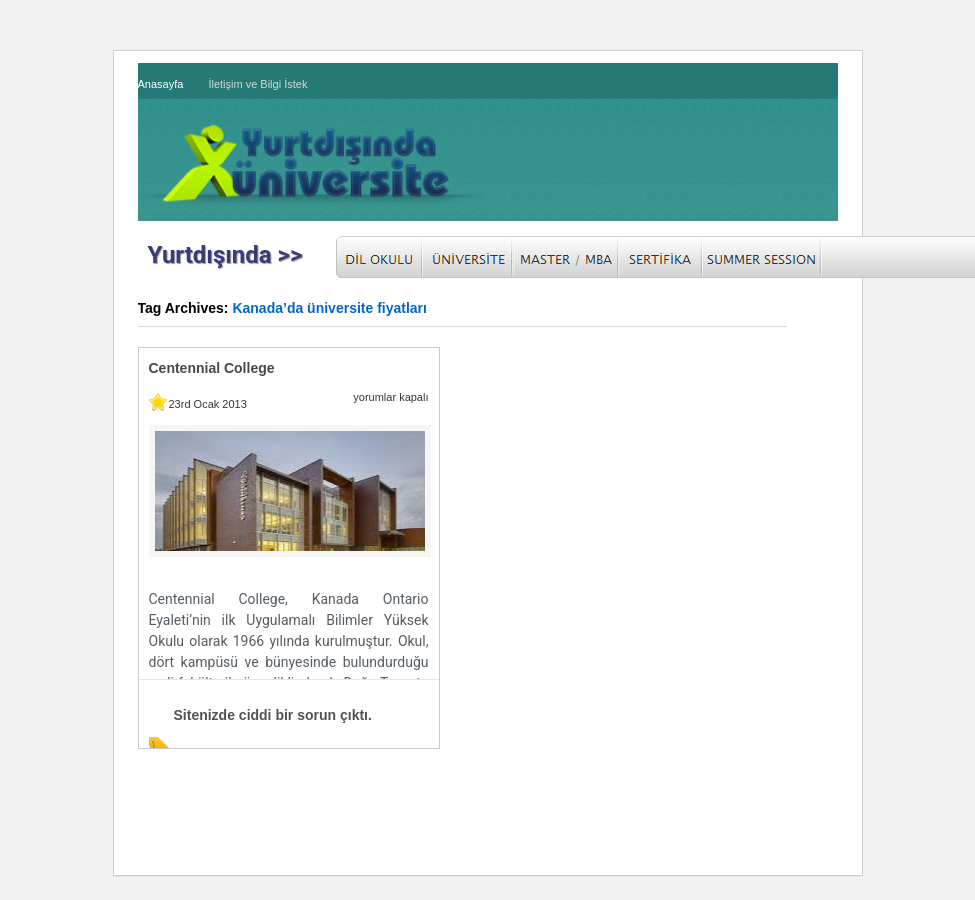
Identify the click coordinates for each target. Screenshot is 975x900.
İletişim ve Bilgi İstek (257, 84)
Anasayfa (161, 84)
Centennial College (212, 368)
